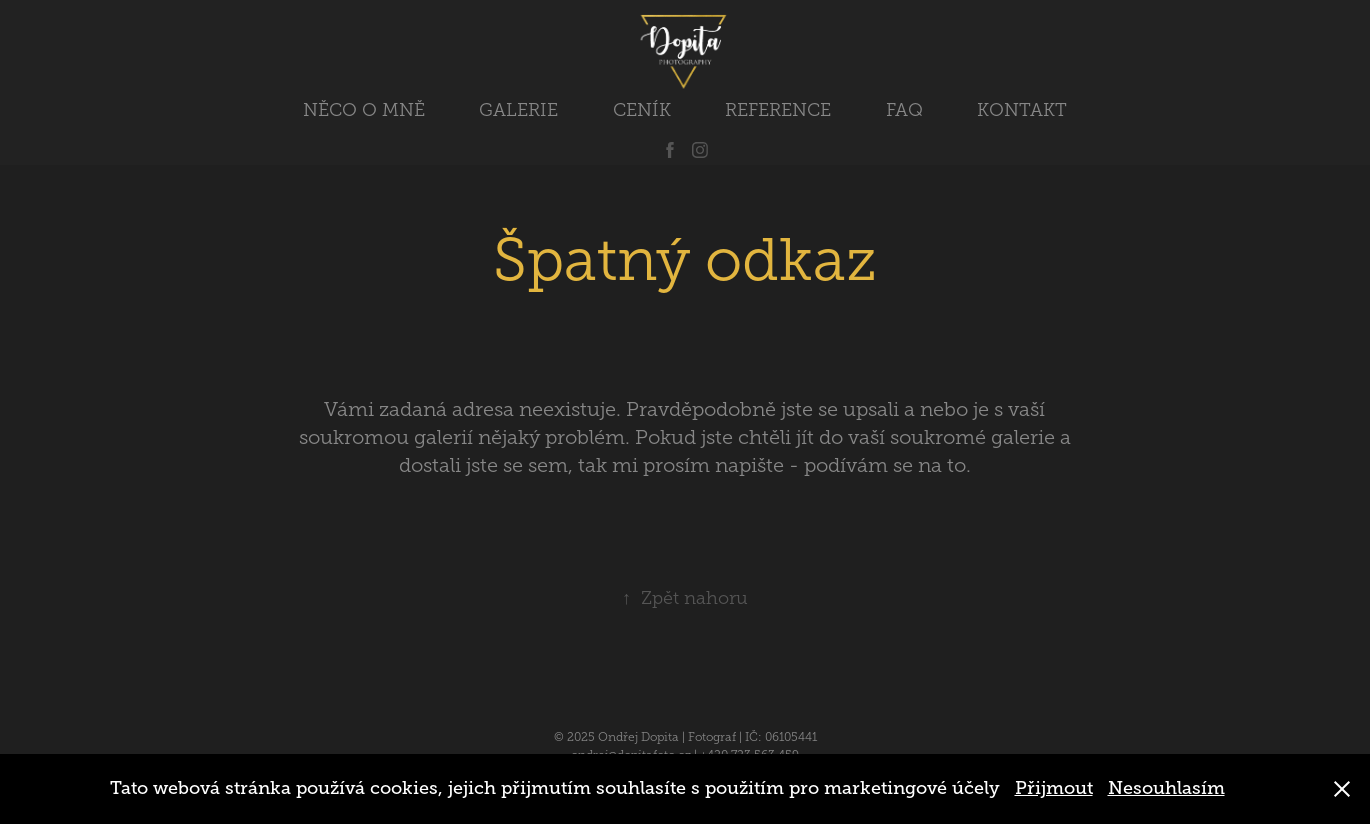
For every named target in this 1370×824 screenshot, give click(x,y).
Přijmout (1054, 788)
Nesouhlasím (1166, 788)
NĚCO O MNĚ (364, 110)
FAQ (904, 110)
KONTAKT (1022, 110)
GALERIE (518, 110)
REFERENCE (778, 110)
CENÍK (642, 110)
